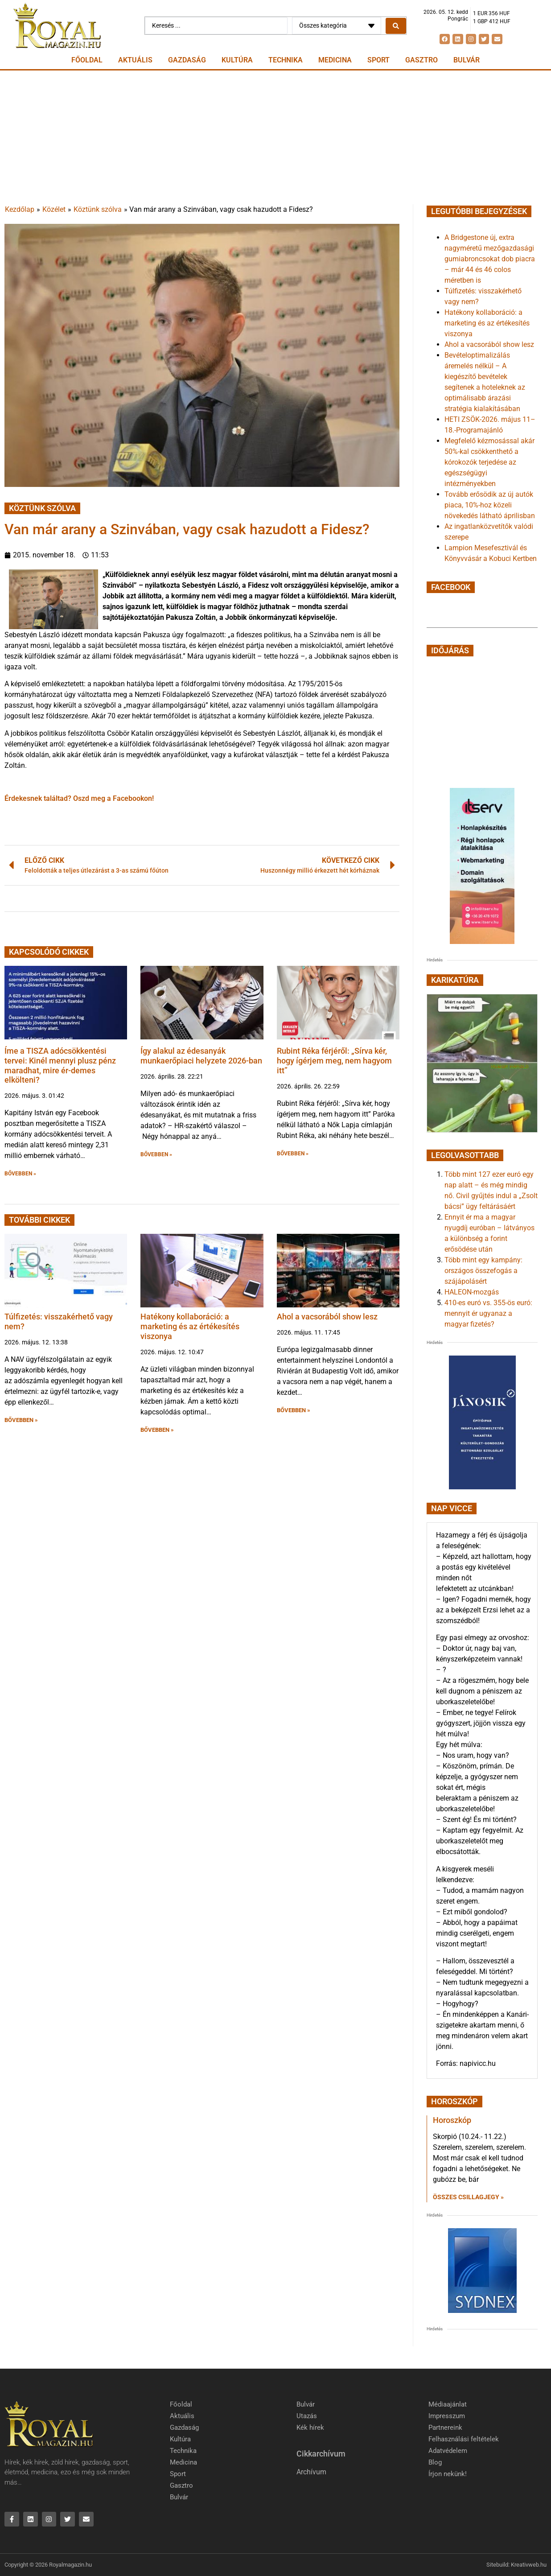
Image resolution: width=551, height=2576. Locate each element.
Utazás (306, 2416)
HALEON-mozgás (471, 1292)
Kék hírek (310, 2428)
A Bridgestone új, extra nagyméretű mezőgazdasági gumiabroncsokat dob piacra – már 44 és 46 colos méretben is (489, 258)
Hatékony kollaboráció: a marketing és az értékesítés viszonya (189, 1326)
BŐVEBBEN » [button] (20, 1173)
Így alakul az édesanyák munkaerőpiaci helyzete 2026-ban (201, 1055)
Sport (378, 60)
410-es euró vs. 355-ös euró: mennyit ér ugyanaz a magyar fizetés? (488, 1313)
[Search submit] (396, 26)
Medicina (335, 60)
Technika (285, 60)
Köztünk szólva (98, 209)
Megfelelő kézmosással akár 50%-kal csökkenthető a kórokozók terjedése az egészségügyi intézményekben (489, 462)
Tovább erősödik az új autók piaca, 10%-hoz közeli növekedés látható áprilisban (489, 505)
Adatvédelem (447, 2451)
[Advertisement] (275, 137)
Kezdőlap (19, 209)
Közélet (54, 209)
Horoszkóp (452, 2120)
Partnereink (445, 2428)
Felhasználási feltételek (463, 2439)
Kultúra (237, 60)
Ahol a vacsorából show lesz (327, 1316)
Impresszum (446, 2416)
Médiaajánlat (447, 2404)
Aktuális (135, 60)
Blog (435, 2462)
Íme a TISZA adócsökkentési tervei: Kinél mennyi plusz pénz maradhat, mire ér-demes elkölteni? (60, 1065)
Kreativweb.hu (529, 2564)
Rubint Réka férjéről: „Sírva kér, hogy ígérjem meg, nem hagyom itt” (334, 1060)
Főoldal (87, 60)
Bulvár (466, 60)
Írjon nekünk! (447, 2474)
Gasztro (421, 60)
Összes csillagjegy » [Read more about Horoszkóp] (468, 2197)
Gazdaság (187, 60)
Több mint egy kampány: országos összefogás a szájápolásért (483, 1271)
